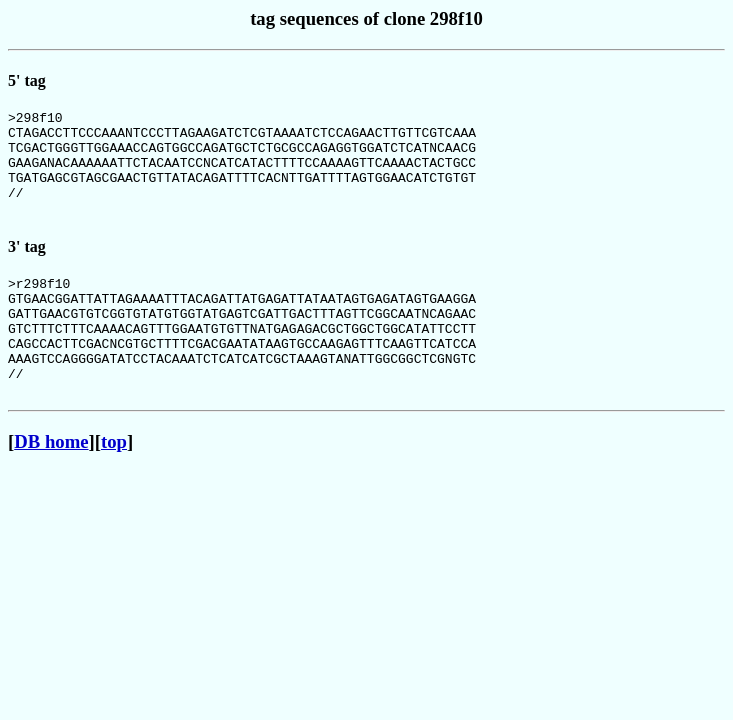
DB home (51, 486)
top (114, 486)
